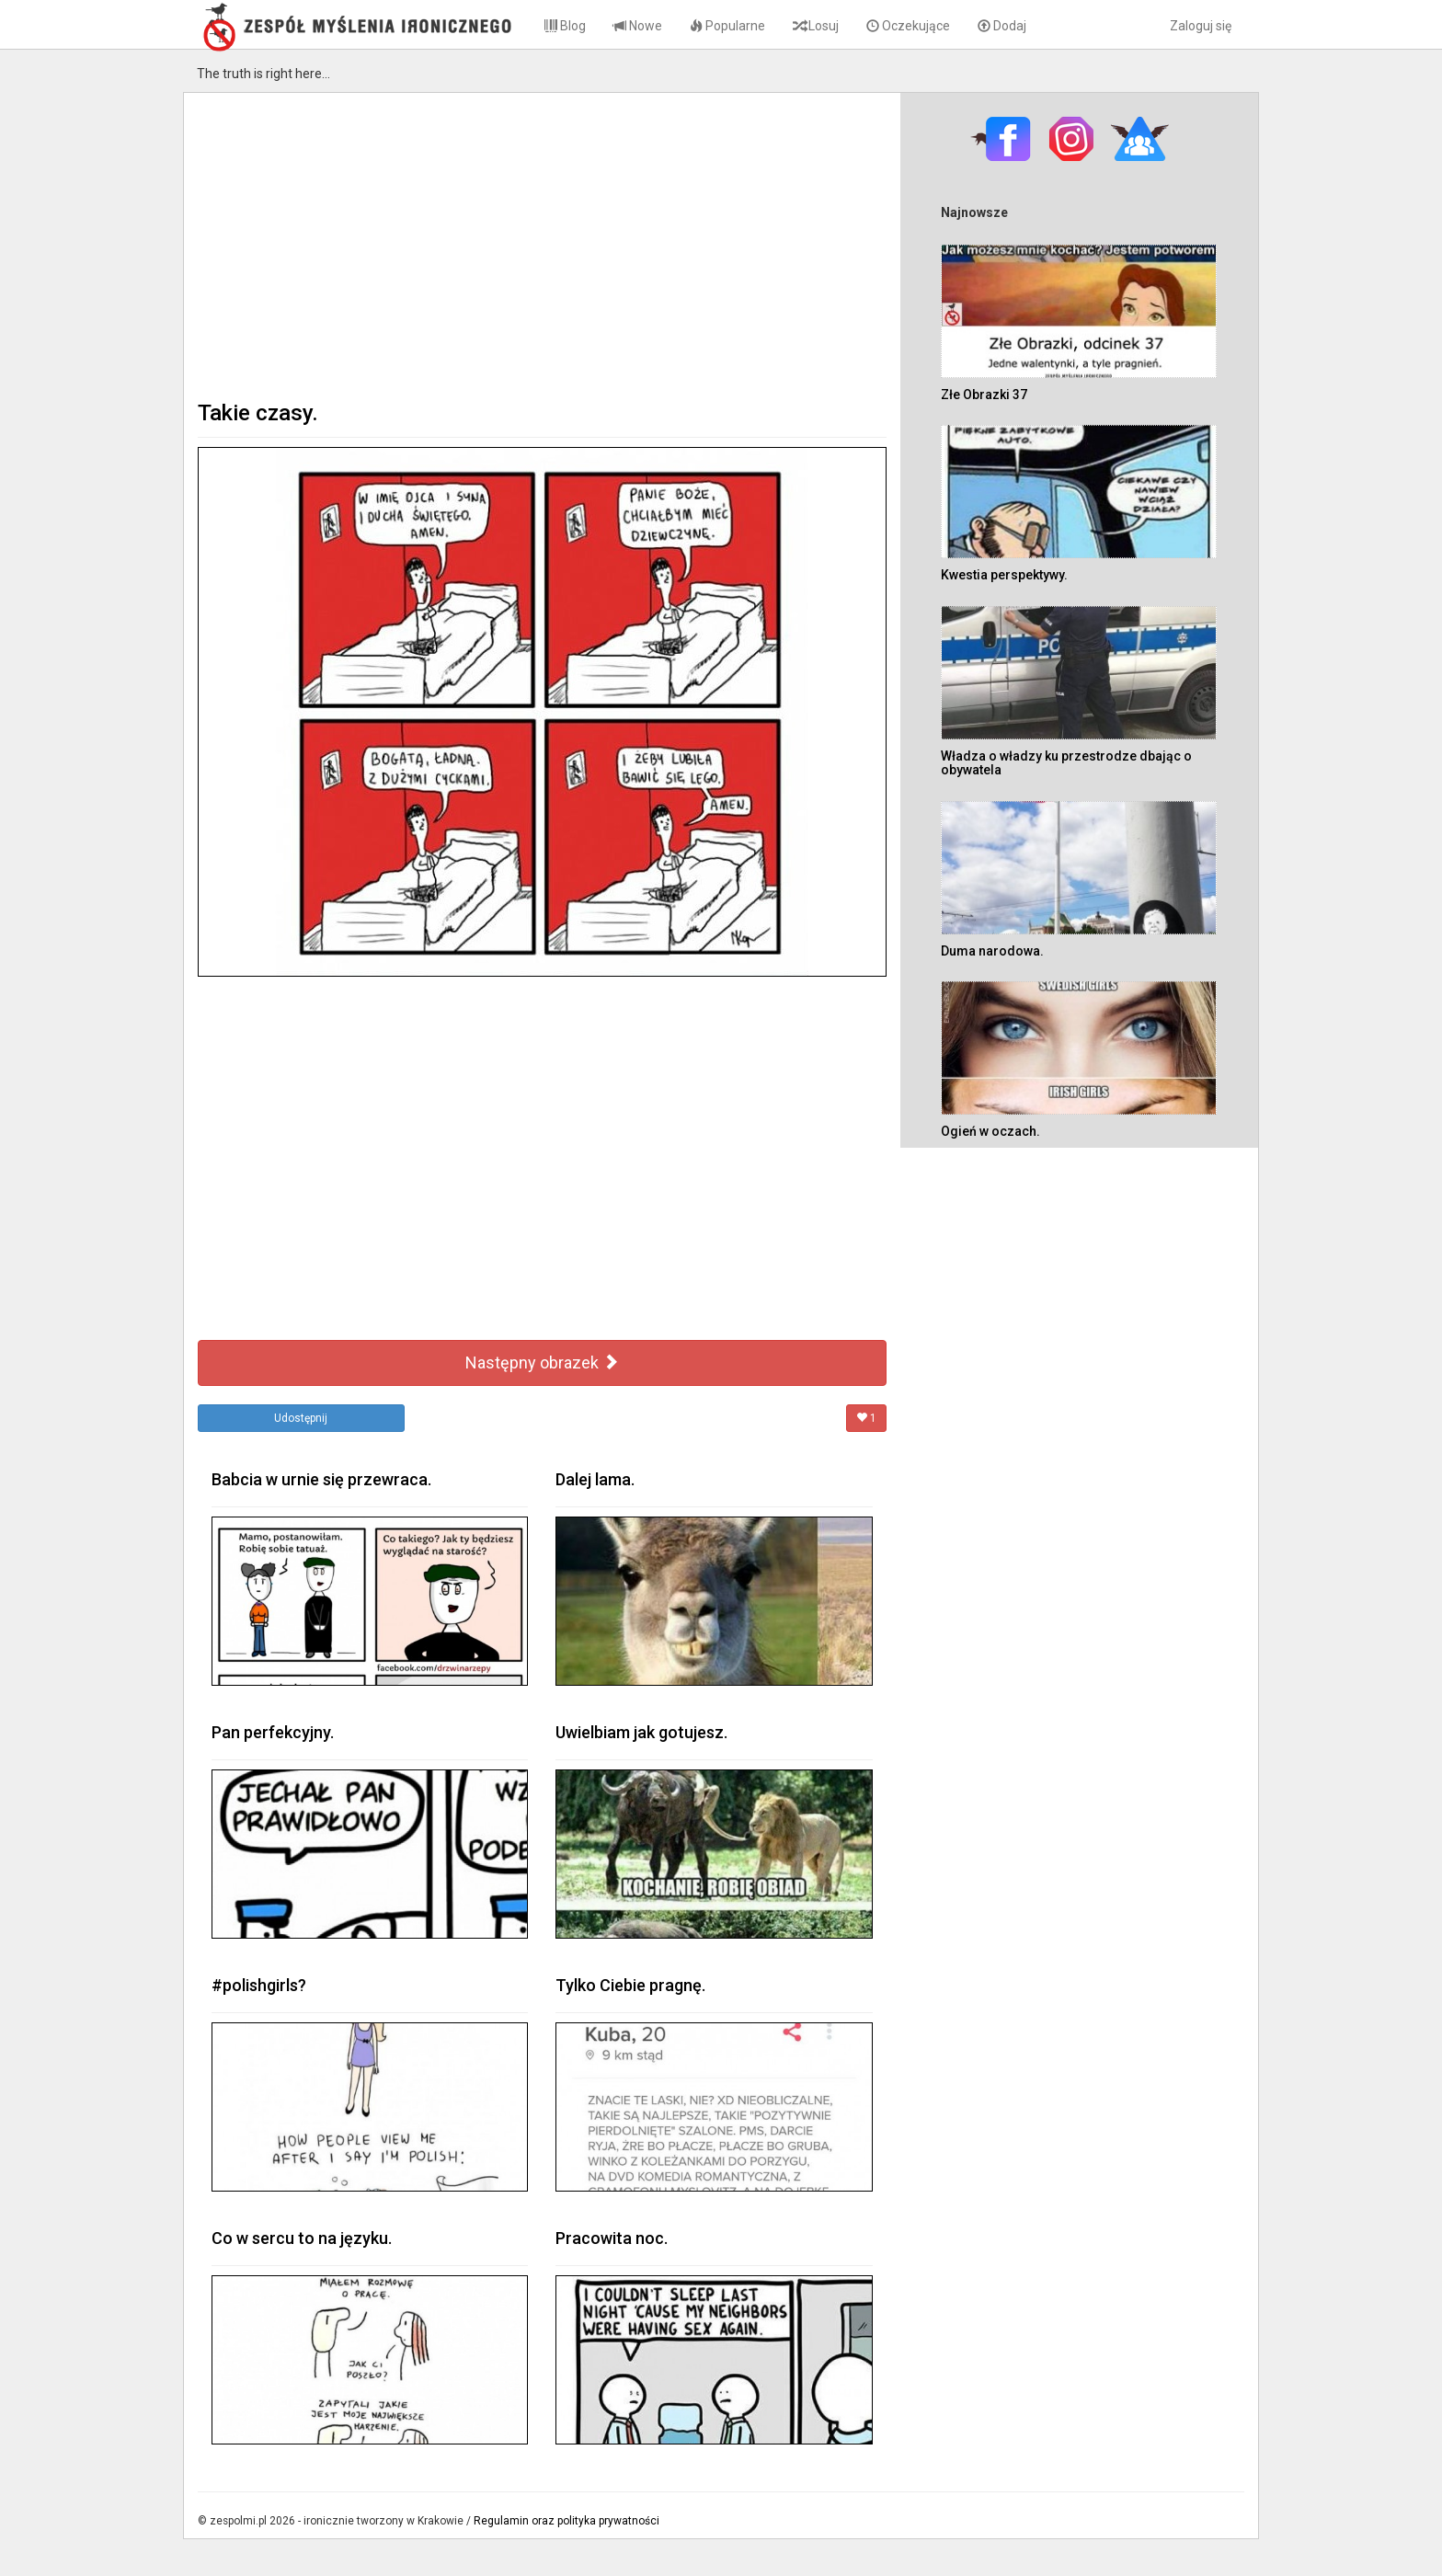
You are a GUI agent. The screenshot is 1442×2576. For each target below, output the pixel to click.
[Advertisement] (542, 244)
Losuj (816, 25)
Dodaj (1002, 25)
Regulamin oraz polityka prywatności (566, 2520)
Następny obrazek (542, 1362)
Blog (565, 25)
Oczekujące (908, 25)
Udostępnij (300, 1418)
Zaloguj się (1200, 25)
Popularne (727, 25)
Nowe (637, 25)
